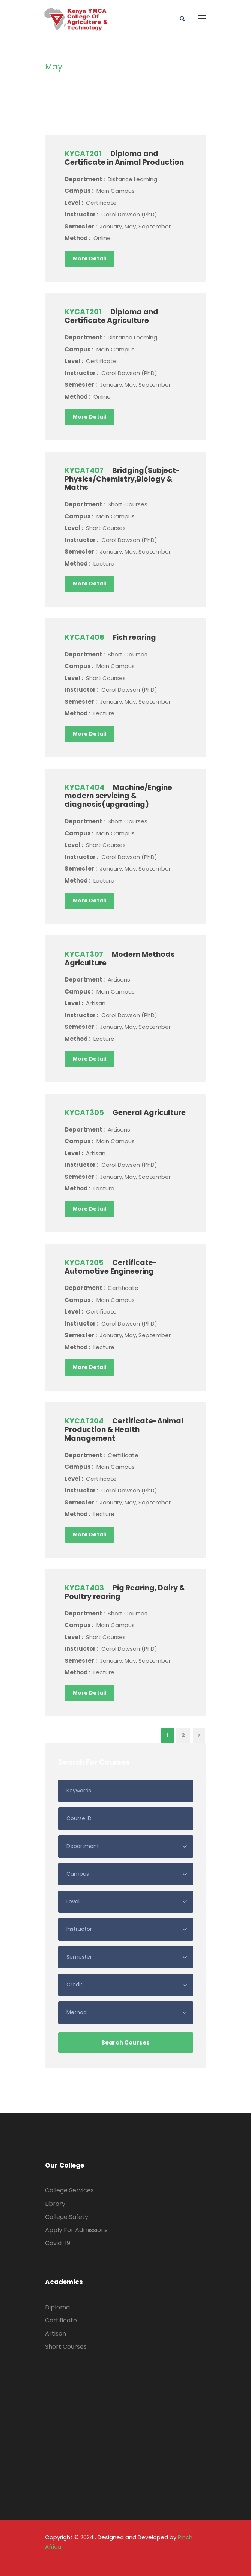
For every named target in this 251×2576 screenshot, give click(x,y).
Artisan (55, 2333)
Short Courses (66, 2346)
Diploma (57, 2307)
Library (55, 2203)
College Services (69, 2190)
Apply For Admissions (76, 2230)
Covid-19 (57, 2243)
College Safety (66, 2217)
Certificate (61, 2320)
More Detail (89, 258)
